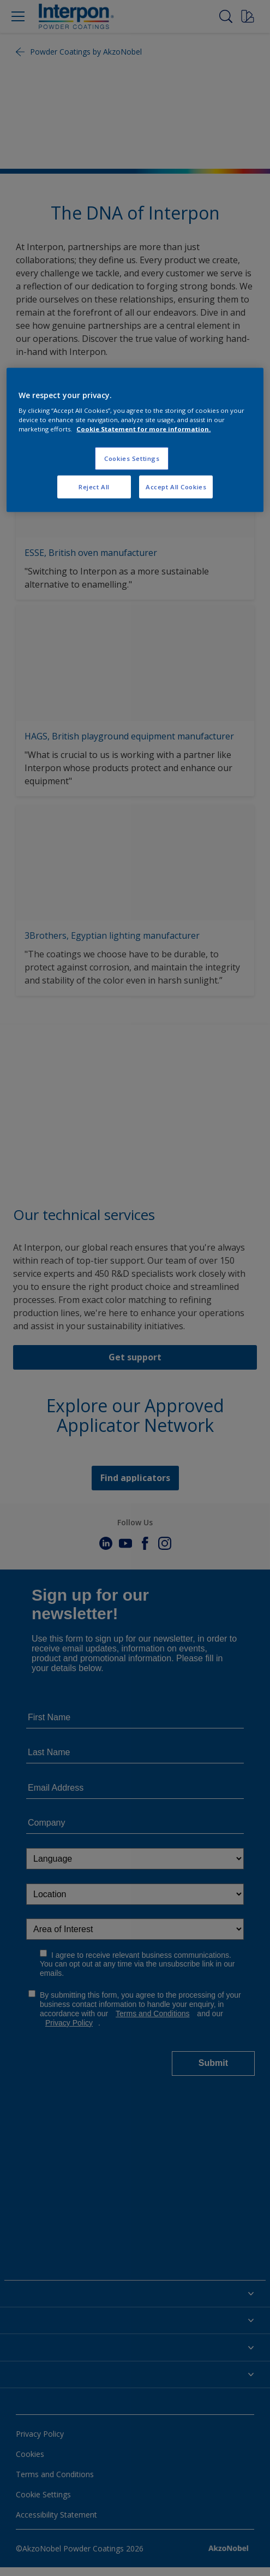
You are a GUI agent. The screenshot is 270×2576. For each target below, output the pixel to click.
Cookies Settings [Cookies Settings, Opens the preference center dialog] (131, 458)
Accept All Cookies (176, 487)
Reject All (94, 487)
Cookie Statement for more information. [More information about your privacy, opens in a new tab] (143, 429)
